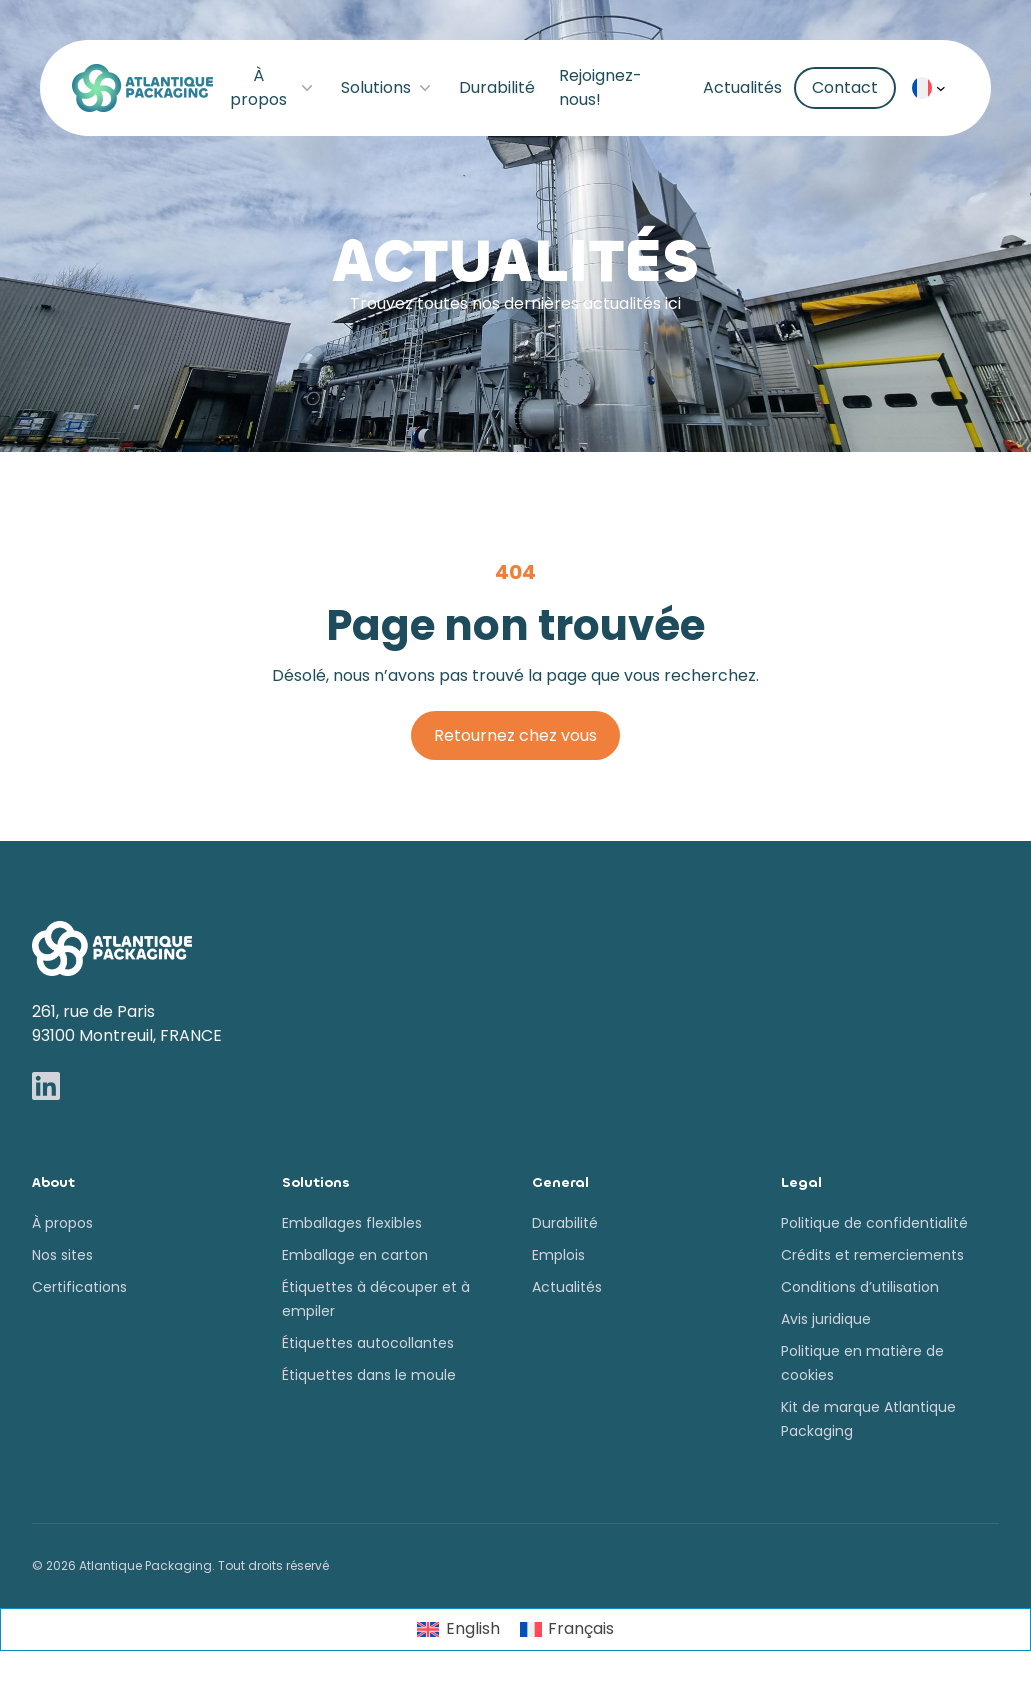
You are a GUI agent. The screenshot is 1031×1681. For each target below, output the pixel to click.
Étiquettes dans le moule (369, 1375)
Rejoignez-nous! (600, 87)
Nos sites (62, 1255)
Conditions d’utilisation (860, 1287)
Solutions (388, 87)
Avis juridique (826, 1319)
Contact (845, 87)
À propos (273, 87)
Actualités (742, 87)
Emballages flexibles (352, 1223)
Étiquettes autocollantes (368, 1343)
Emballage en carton (355, 1255)
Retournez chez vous (515, 735)
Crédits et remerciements (872, 1255)
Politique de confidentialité (874, 1223)
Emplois (558, 1255)
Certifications (79, 1287)
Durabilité (497, 87)
